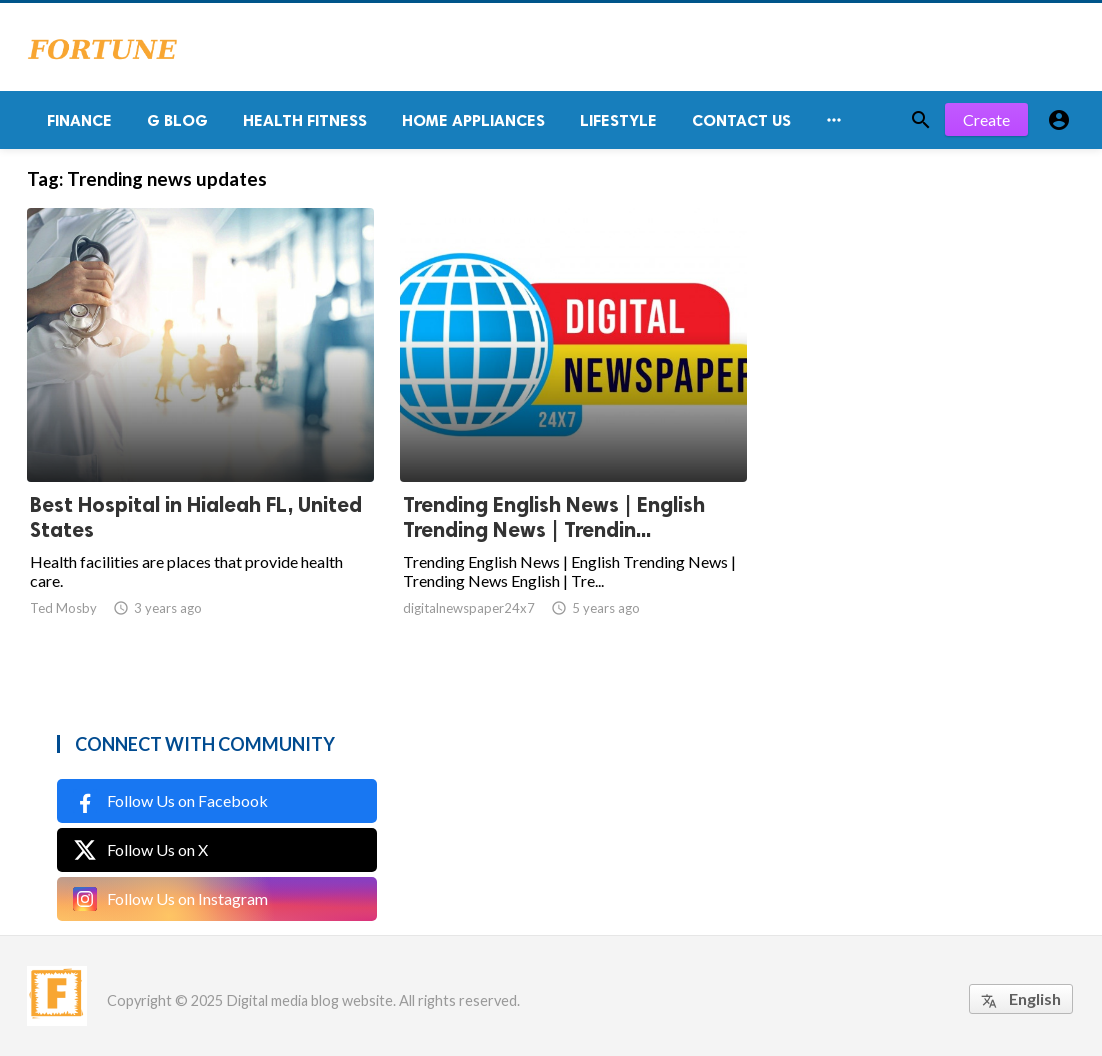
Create (986, 119)
